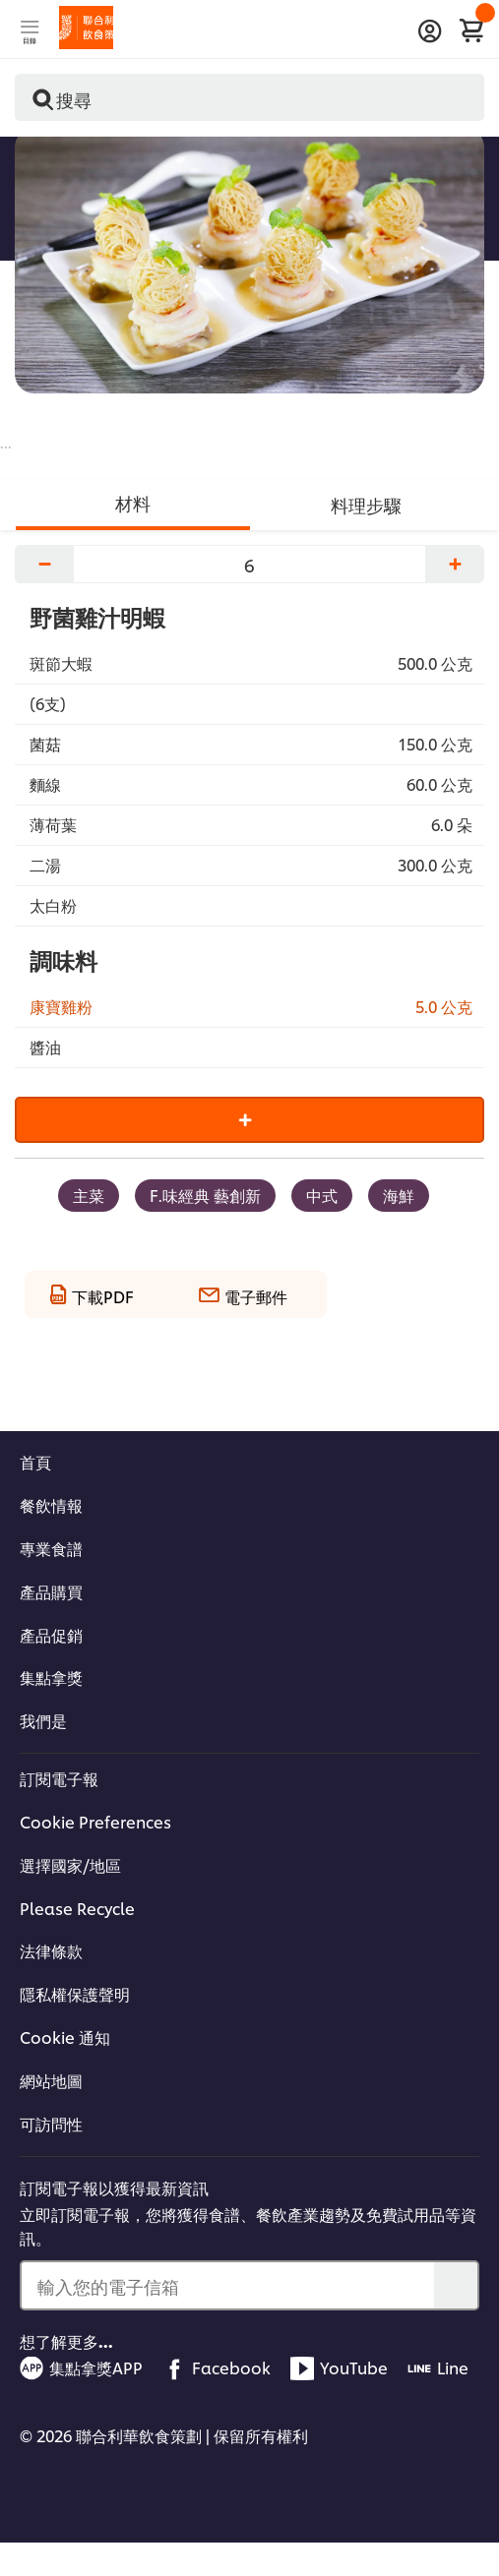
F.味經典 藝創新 (205, 1195)
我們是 (43, 1720)
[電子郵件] (242, 1291)
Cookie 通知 (65, 2037)
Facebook (216, 2368)
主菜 (88, 1195)
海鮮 (398, 1195)
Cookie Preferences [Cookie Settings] (95, 1821)
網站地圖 (51, 2080)
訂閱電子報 (59, 1778)
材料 (133, 502)
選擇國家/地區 (70, 1865)
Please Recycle (77, 1908)
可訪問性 (51, 2123)
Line (437, 2368)
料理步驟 (366, 504)
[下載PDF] (91, 1291)
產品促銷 (51, 1635)
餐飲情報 (51, 1505)
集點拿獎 (51, 1677)
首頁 (35, 1461)
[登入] (430, 31)
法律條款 (51, 1950)
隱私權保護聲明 (75, 1994)
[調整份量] (249, 564)
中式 (322, 1195)
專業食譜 (51, 1548)
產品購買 (51, 1591)
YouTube (339, 2368)
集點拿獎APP (81, 2368)
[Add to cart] (249, 1120)
